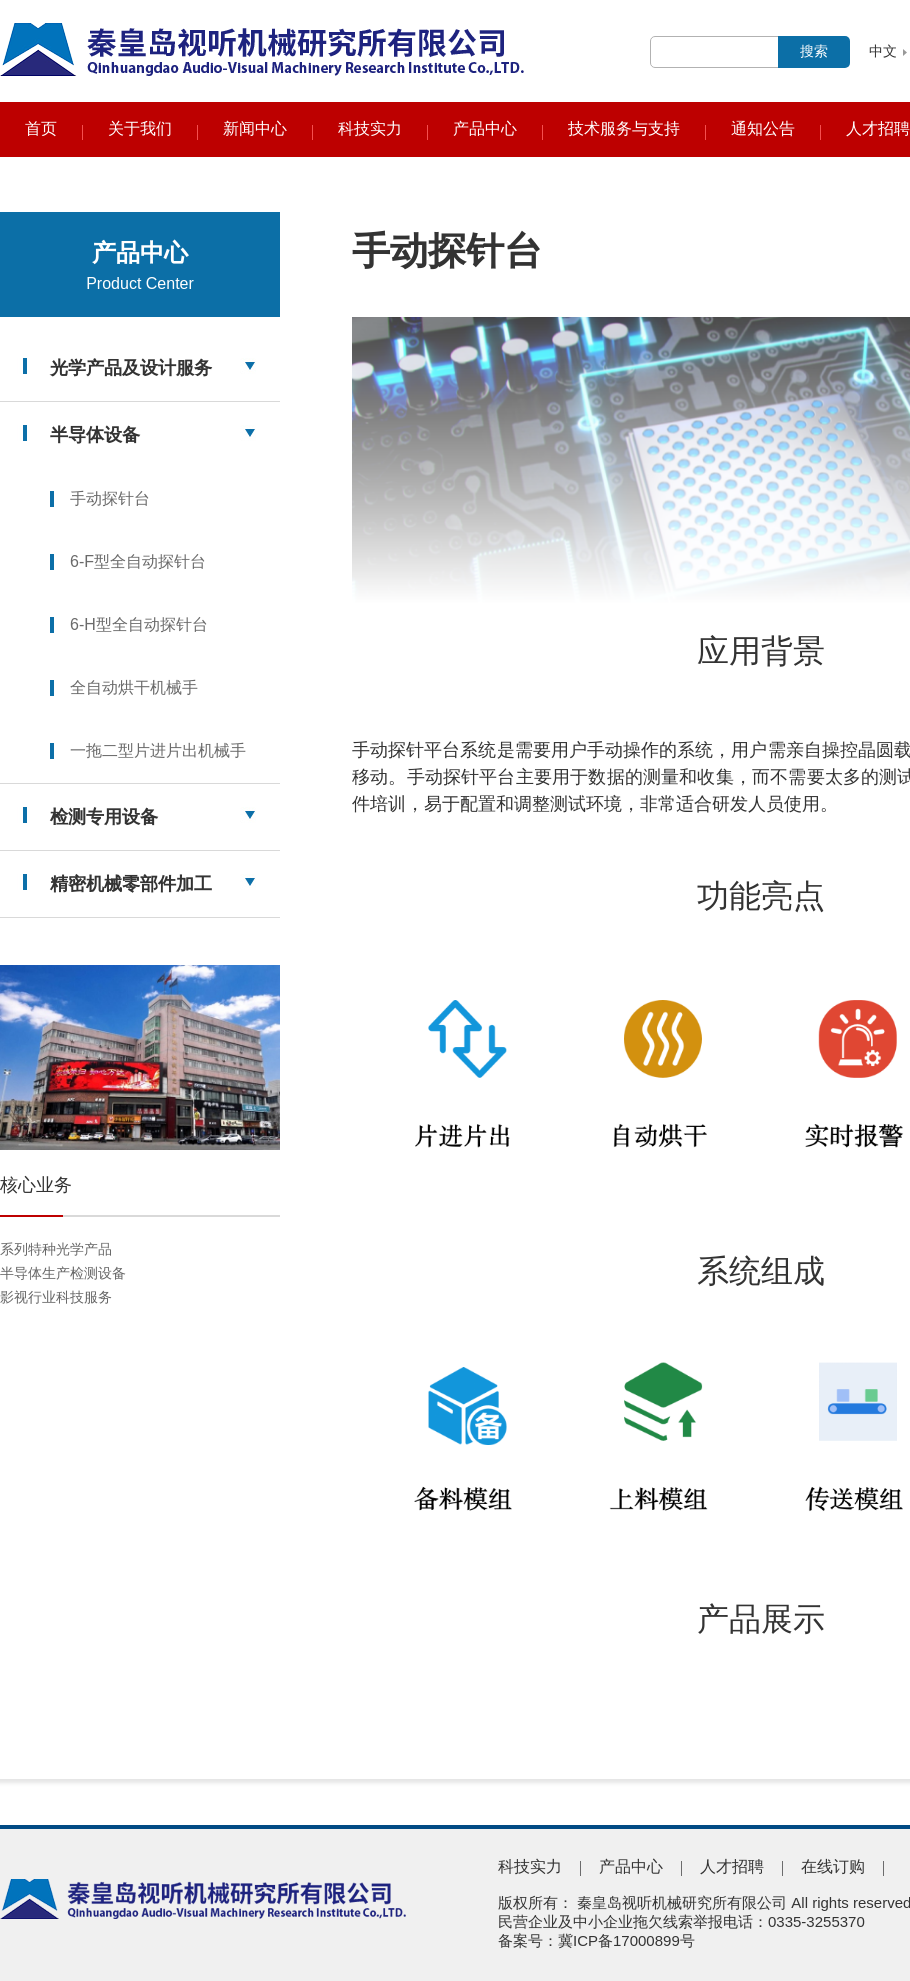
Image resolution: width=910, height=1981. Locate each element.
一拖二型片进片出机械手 (158, 750)
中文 (883, 51)
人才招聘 (878, 128)
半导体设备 (95, 435)
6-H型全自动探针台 (139, 624)
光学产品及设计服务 (131, 368)
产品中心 (485, 128)
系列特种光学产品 (56, 1249)
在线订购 (833, 1866)
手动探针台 (110, 498)
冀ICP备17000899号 (626, 1940)
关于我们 (140, 128)
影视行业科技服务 (56, 1297)
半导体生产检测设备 (63, 1273)
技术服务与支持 (624, 128)
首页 (41, 128)
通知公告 (763, 128)
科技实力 (370, 128)
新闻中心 (255, 128)
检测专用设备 (104, 817)
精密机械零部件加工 (131, 884)
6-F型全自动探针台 (138, 561)
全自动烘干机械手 (134, 687)
